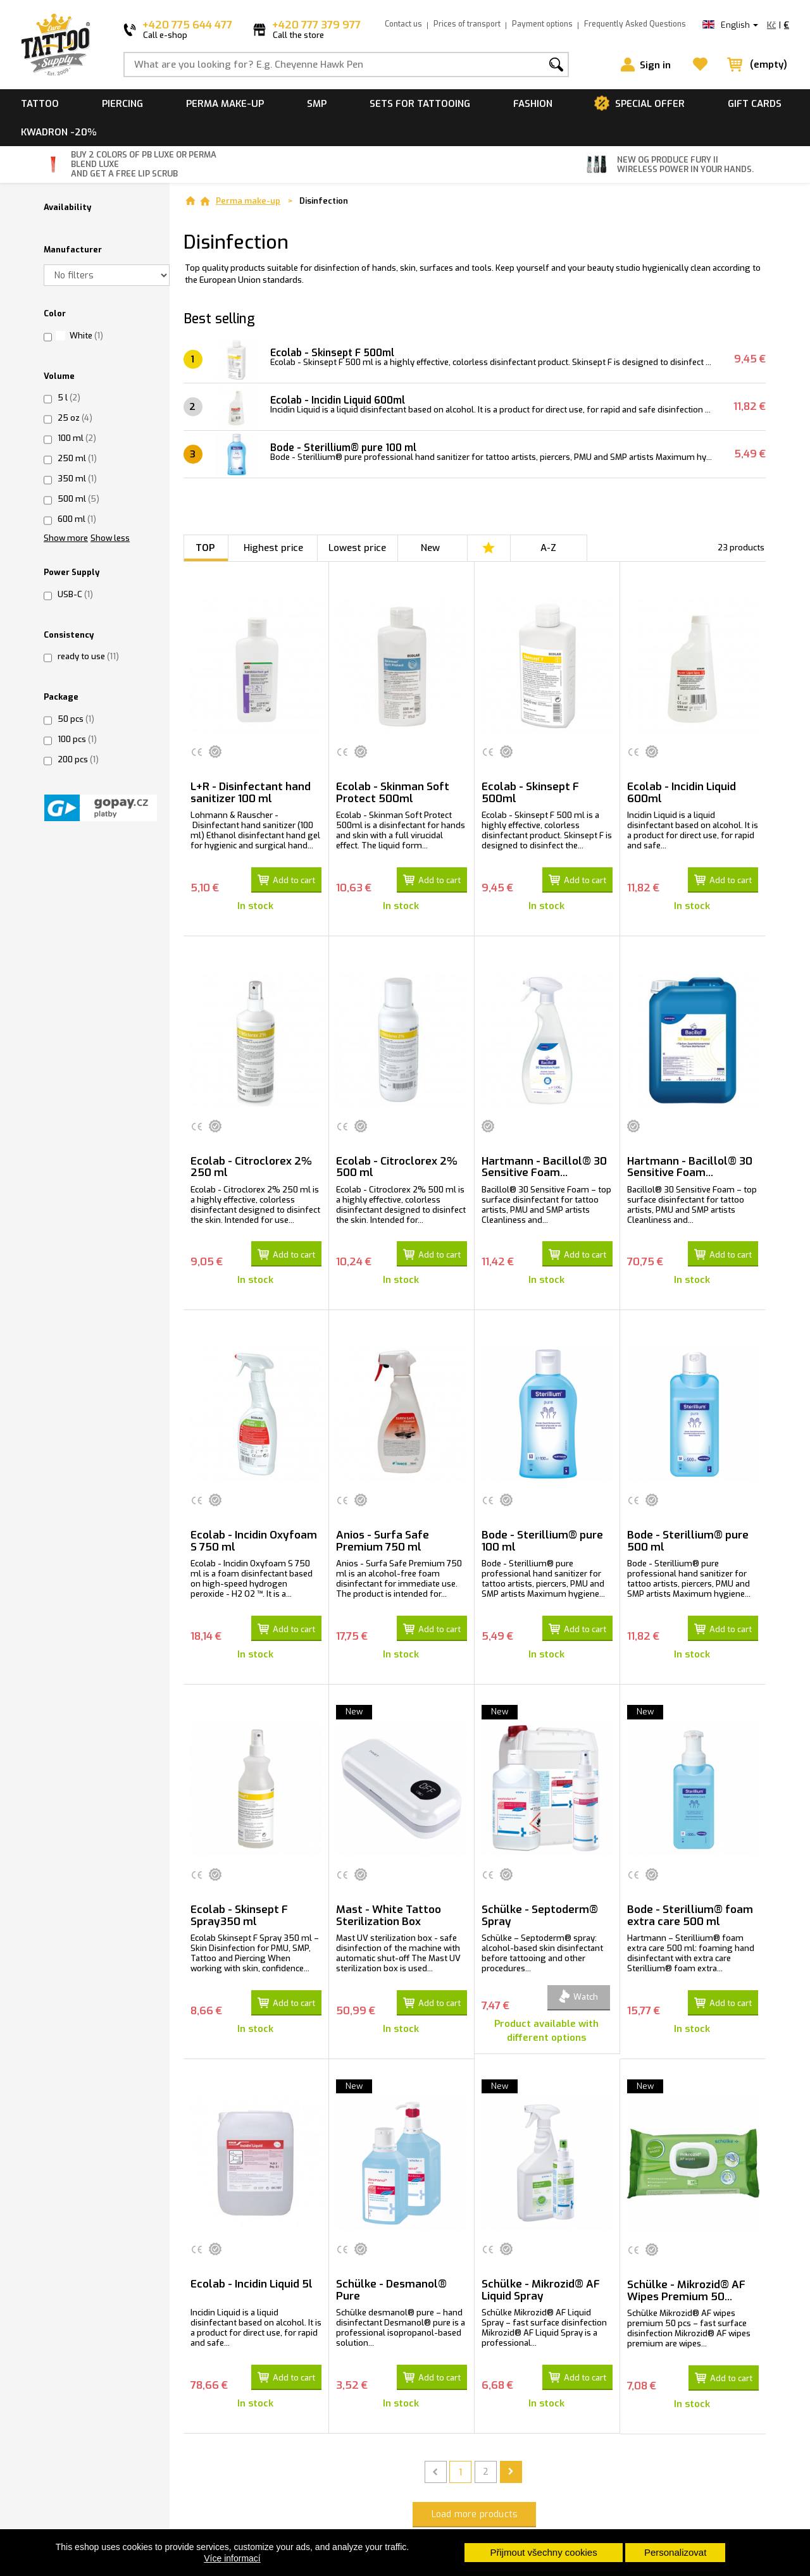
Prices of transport (467, 24)
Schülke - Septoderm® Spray (540, 1901)
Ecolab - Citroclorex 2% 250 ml (251, 1162)
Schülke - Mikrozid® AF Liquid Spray (541, 2270)
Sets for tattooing (420, 103)
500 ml (78, 498)
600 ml (77, 519)
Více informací (232, 2558)
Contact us (403, 24)
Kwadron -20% (59, 132)
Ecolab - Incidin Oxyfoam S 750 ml (253, 1531)
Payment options (542, 24)
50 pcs (76, 719)
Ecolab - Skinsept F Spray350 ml (239, 1901)
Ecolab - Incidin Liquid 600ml (343, 400)
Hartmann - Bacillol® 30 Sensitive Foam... (544, 1162)
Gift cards (755, 103)
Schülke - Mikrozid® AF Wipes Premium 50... (686, 2271)
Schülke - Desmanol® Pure (391, 2270)
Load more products (475, 2490)
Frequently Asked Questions (635, 24)
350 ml (77, 478)
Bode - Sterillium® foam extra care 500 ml (690, 1901)
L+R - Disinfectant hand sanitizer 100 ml (250, 792)
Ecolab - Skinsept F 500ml (337, 352)
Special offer (650, 103)
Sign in (655, 65)
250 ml (77, 458)
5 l (69, 397)
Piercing (122, 103)
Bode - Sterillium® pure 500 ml (688, 1531)
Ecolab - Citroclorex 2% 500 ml (397, 1162)
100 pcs (77, 739)
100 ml (77, 438)
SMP (317, 103)
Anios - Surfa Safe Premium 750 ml (382, 1531)
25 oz (75, 417)
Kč (771, 25)
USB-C (75, 594)
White (86, 335)
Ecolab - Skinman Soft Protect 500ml (392, 792)
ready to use (88, 656)
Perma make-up (225, 103)
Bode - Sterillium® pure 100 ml (349, 447)
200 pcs (78, 759)
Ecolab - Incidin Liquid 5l (251, 2264)
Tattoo (40, 103)
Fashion (532, 103)
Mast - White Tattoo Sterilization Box (388, 1901)
